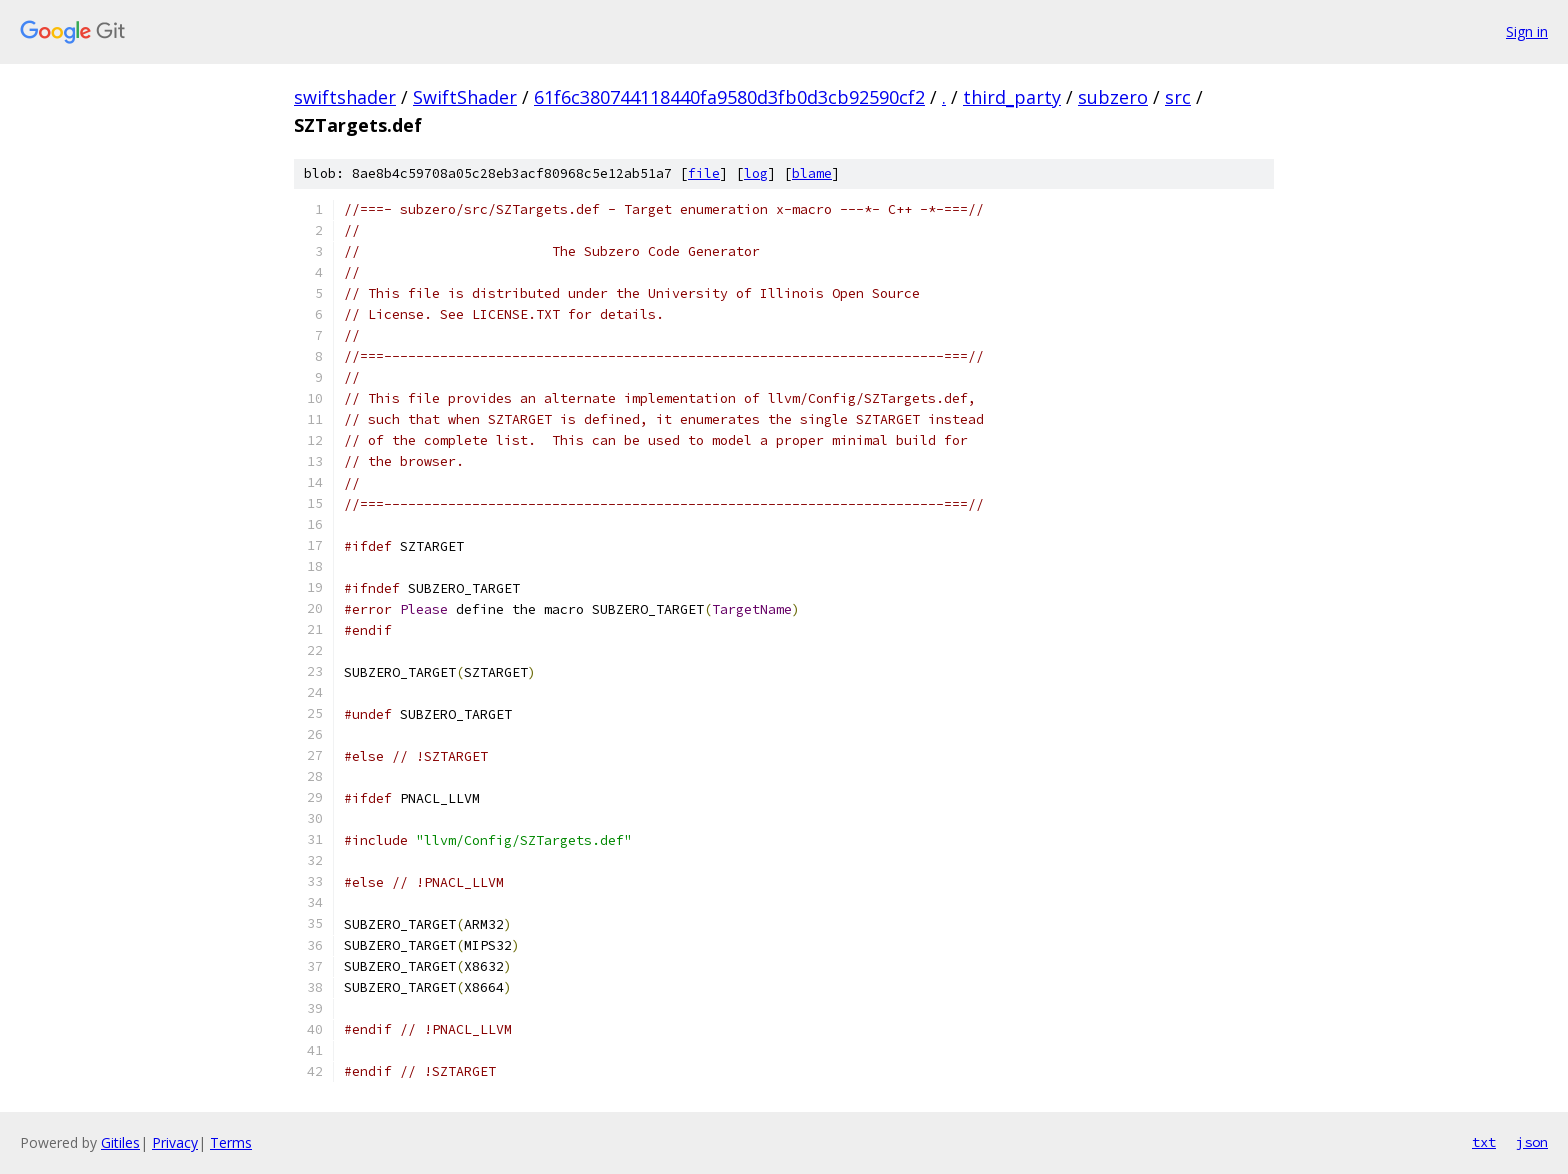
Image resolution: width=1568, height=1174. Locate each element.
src (1178, 97)
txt (1484, 1142)
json (1532, 1142)
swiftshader (345, 97)
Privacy (175, 1142)
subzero (1113, 97)
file (704, 173)
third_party (1012, 97)
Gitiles (120, 1142)
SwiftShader (465, 97)
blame (812, 173)
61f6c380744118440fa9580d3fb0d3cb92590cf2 (729, 97)
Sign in (1527, 31)
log (756, 173)
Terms (231, 1142)
